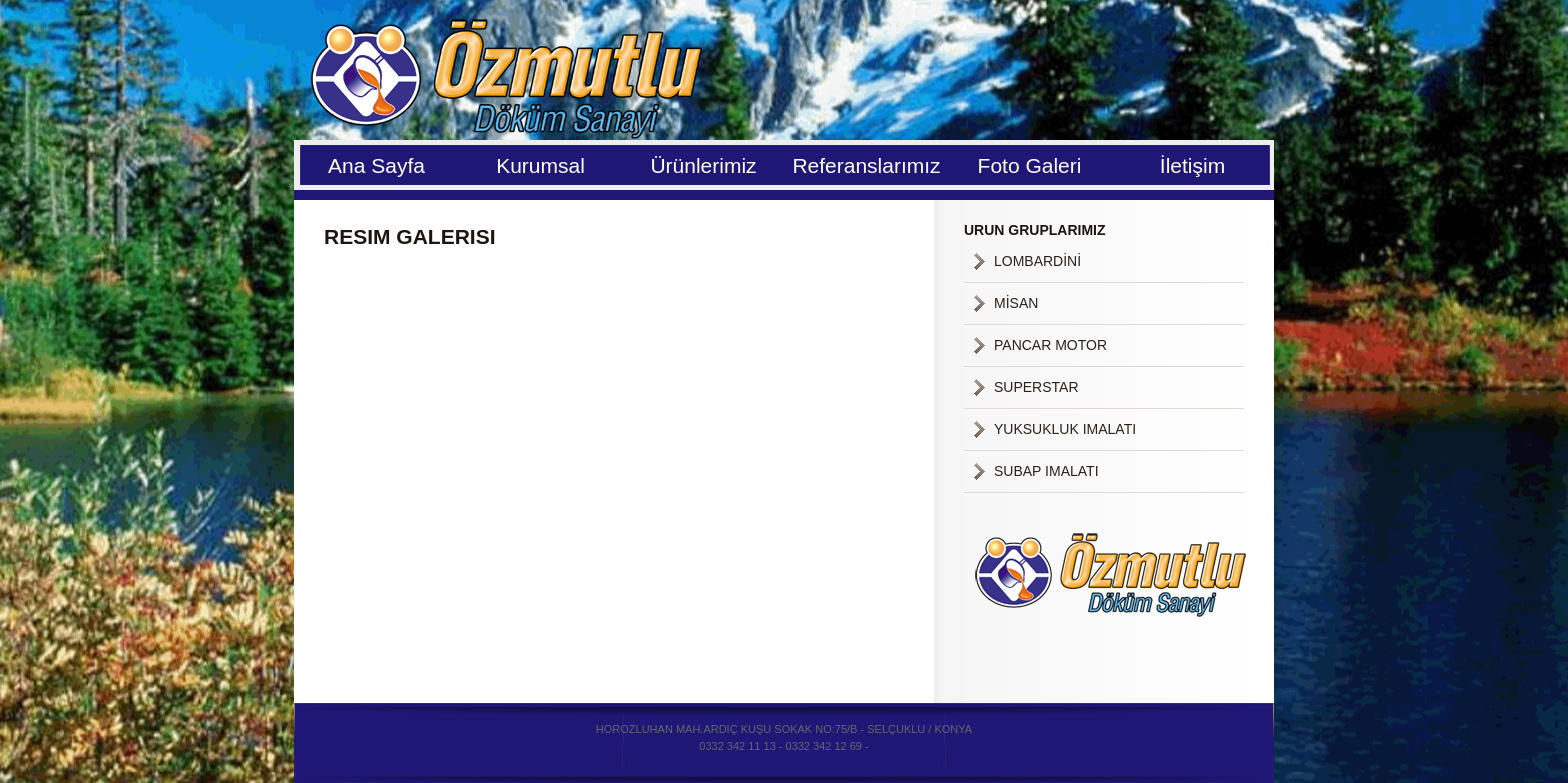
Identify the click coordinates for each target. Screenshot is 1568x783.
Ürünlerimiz (703, 165)
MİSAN (1016, 303)
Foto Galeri (1030, 165)
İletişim (1192, 165)
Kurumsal (540, 165)
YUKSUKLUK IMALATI (1065, 429)
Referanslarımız (866, 165)
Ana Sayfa (376, 165)
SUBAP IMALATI (1046, 471)
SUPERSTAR (1036, 387)
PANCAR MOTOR (1050, 345)
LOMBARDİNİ (1037, 261)
